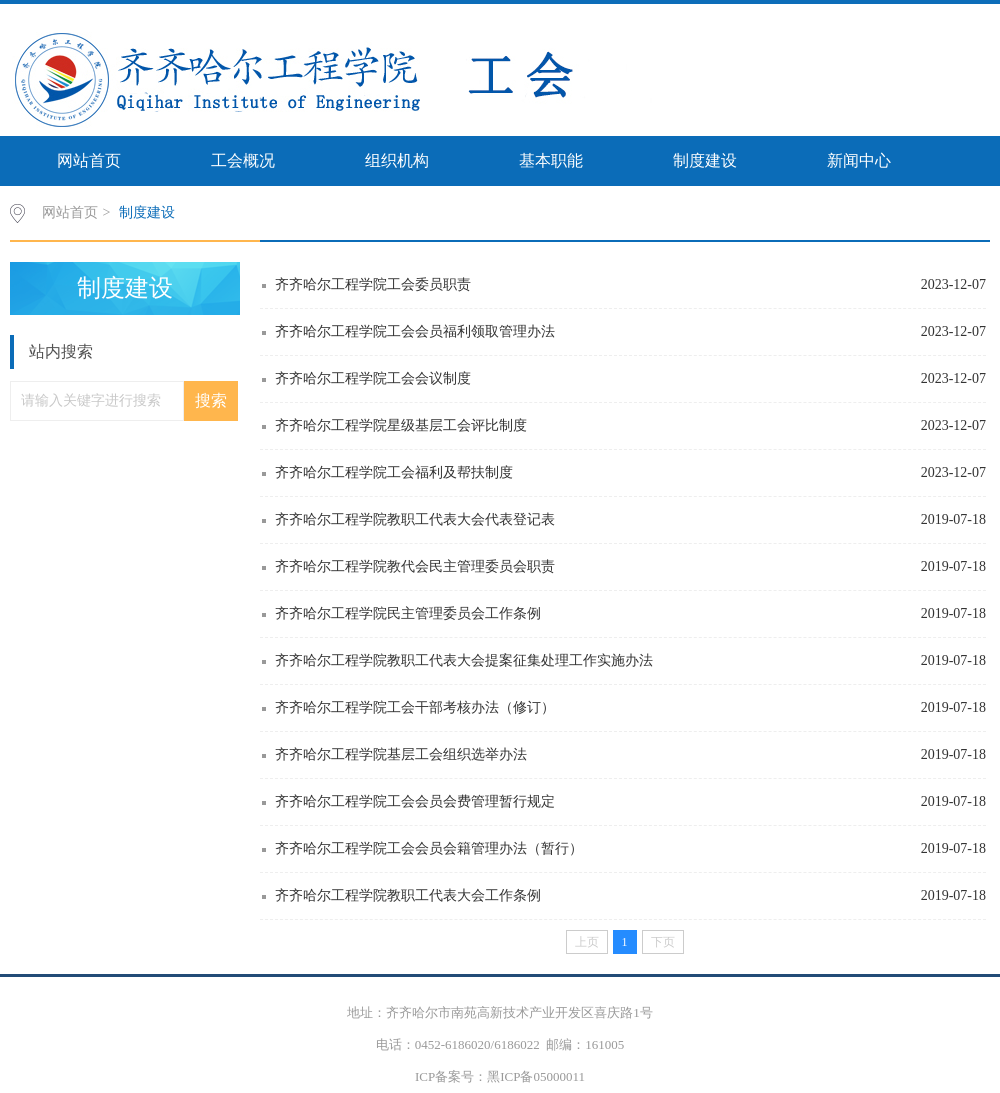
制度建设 (705, 160)
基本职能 (551, 160)
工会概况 (243, 160)
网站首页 (89, 160)
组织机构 (397, 160)
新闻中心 (859, 160)
